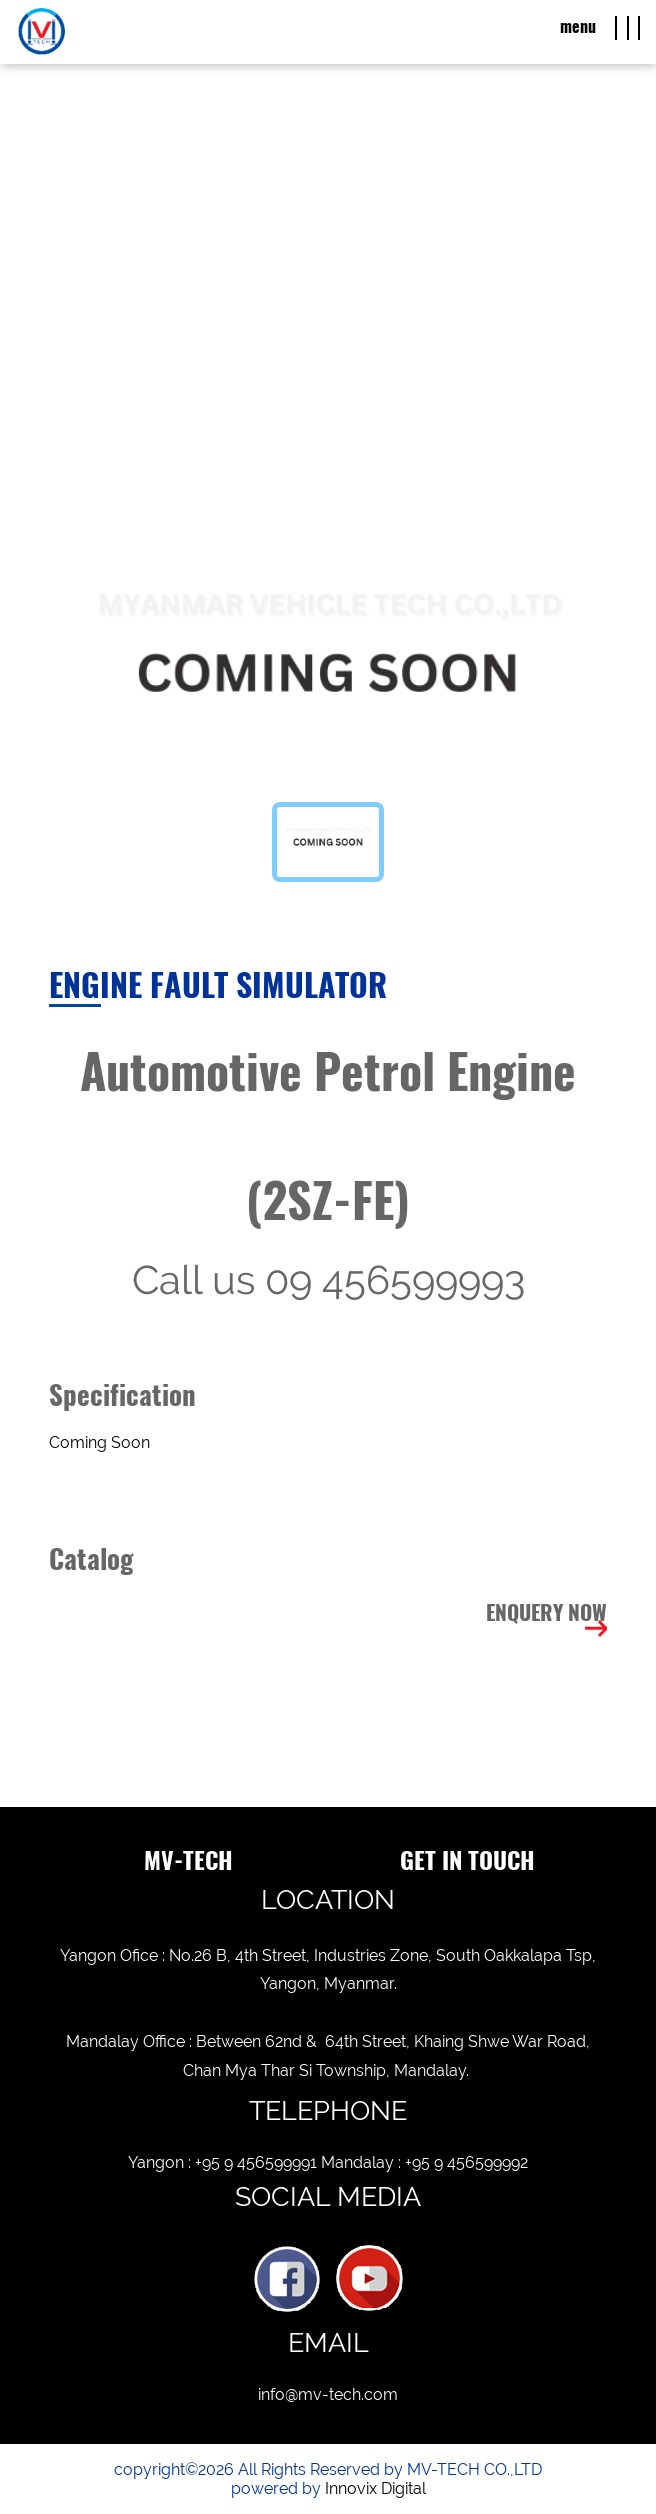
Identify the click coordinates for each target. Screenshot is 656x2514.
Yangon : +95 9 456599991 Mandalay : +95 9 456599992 (328, 2162)
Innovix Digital (375, 2488)
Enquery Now (546, 1612)
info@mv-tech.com (328, 2394)
